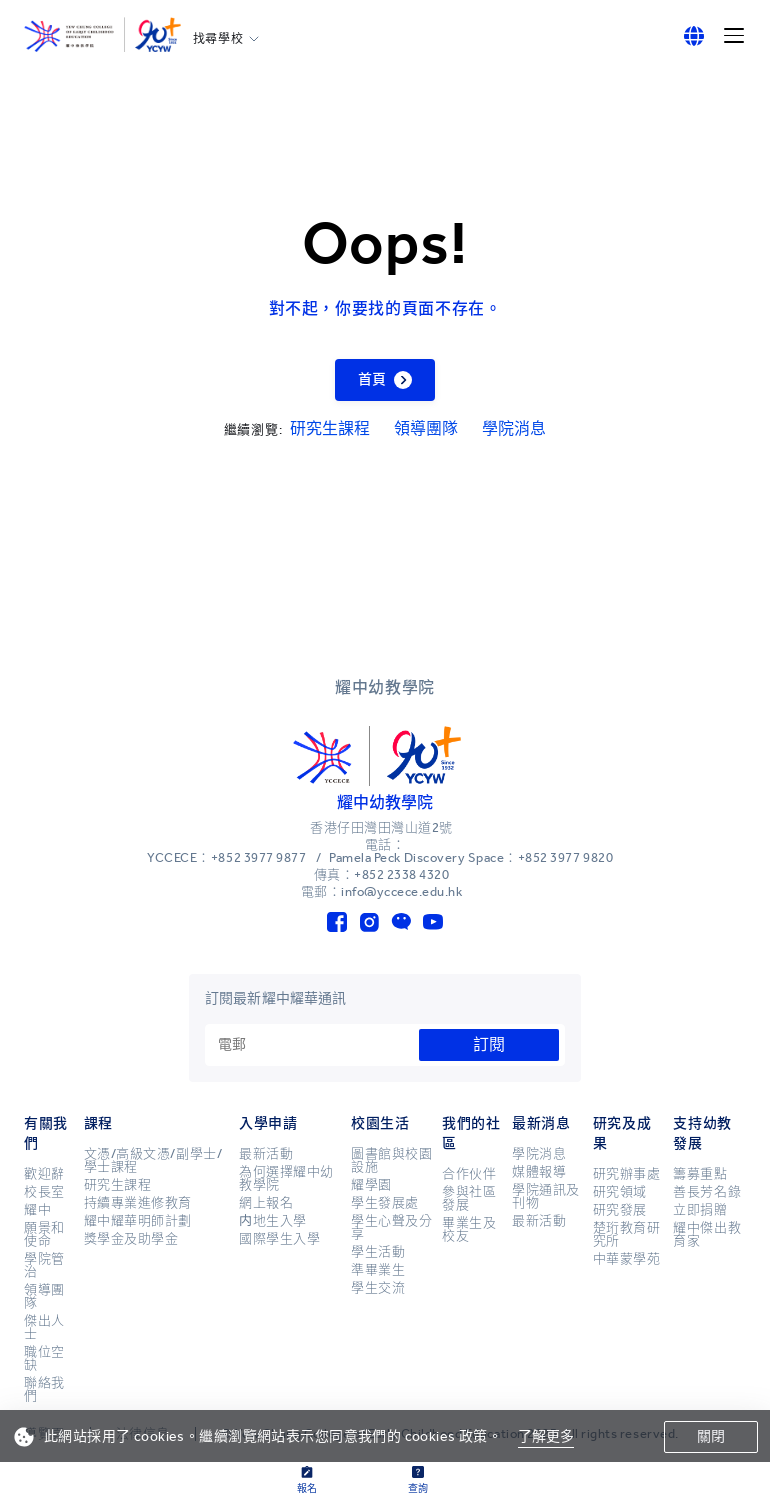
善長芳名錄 (707, 1192)
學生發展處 (385, 1203)
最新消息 (541, 1123)
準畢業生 (378, 1270)
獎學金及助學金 (131, 1239)
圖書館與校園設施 (391, 1160)
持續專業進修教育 (138, 1203)
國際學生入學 (279, 1239)
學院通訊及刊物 (546, 1196)
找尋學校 (218, 39)
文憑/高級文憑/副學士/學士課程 (153, 1160)
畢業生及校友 (469, 1229)
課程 (98, 1123)
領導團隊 (426, 428)
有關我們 (46, 1133)
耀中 (37, 1210)
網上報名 (266, 1203)
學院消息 (514, 428)
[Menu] (734, 36)
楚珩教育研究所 (627, 1234)
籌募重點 (700, 1174)
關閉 (711, 1436)
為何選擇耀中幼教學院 (286, 1178)
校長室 (44, 1192)
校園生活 (380, 1123)
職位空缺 (44, 1358)
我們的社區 (471, 1133)
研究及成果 (622, 1133)
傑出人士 (44, 1327)
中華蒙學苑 (627, 1259)
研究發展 (620, 1210)
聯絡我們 (44, 1389)
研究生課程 (330, 428)
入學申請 (268, 1123)
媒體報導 (539, 1172)
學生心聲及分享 (391, 1227)
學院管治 (44, 1265)
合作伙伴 (469, 1174)
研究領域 (620, 1192)
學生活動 (378, 1252)
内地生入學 (273, 1221)
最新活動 (266, 1154)
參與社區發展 (469, 1198)
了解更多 (546, 1436)
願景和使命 (44, 1234)
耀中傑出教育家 (707, 1234)
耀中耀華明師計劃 (138, 1221)
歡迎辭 (44, 1174)
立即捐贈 (700, 1210)
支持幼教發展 (702, 1133)
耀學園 (371, 1185)
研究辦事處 (627, 1174)
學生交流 (378, 1288)
